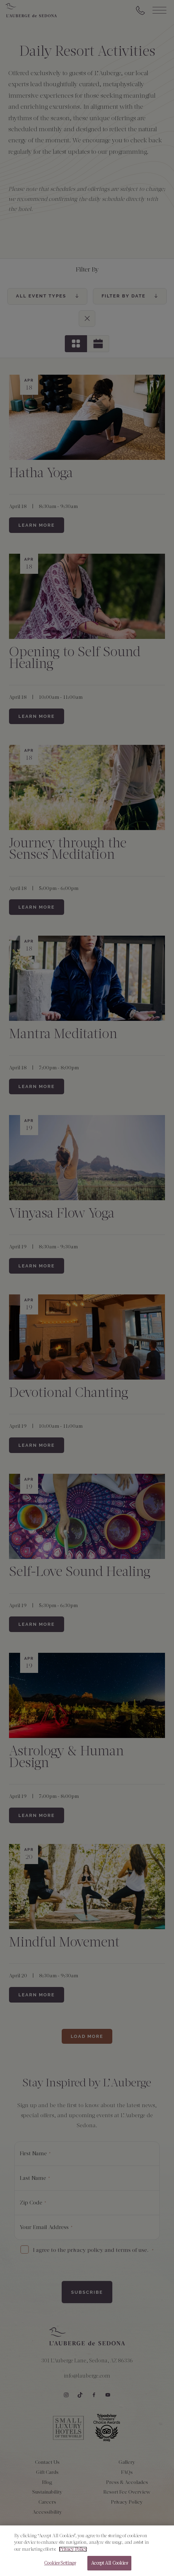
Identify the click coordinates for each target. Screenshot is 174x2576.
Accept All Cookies (109, 2565)
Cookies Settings (60, 2565)
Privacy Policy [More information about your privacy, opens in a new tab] (73, 2551)
